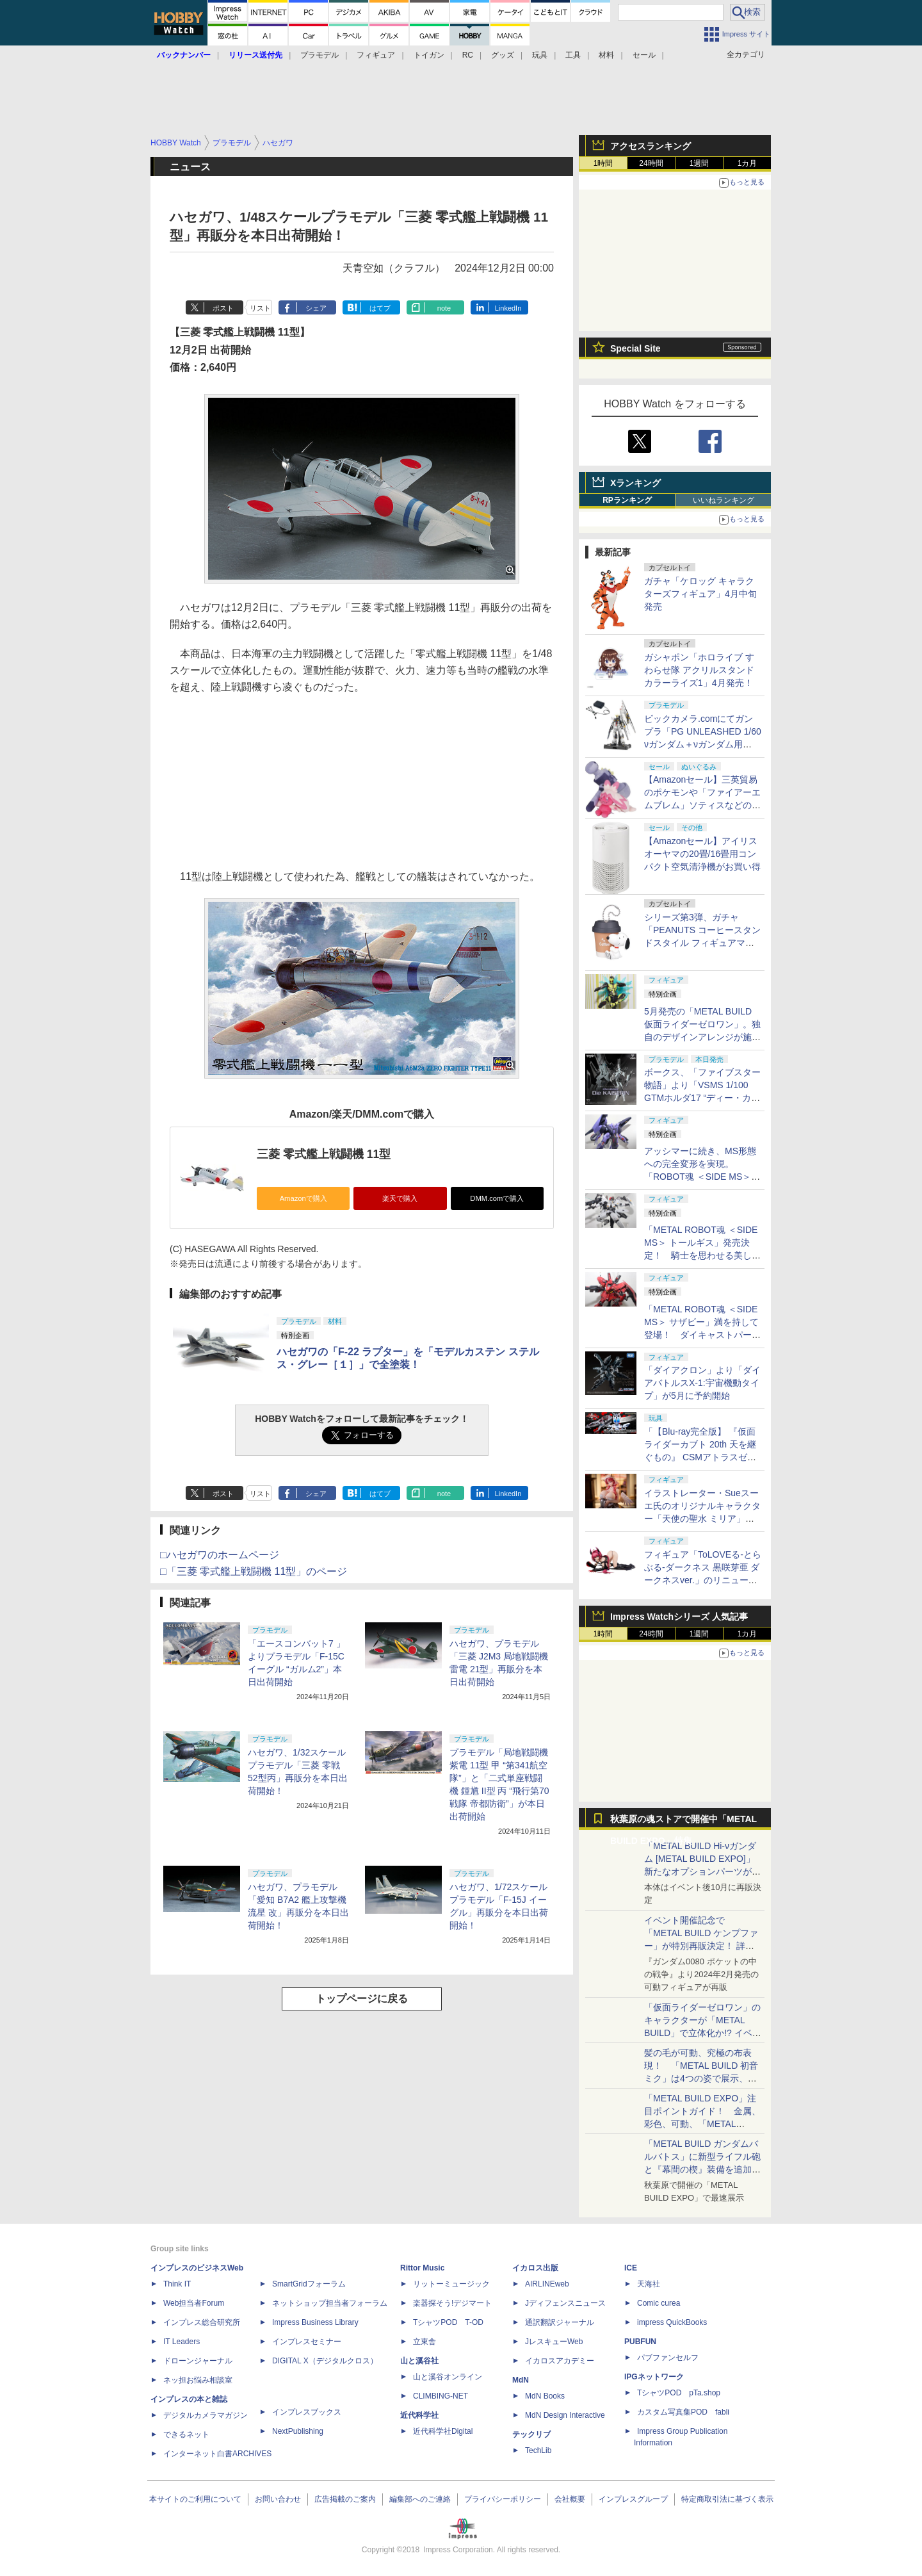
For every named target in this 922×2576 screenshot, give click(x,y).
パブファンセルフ (668, 2357)
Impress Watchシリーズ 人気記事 (679, 1616)
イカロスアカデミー (559, 2360)
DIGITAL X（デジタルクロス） (325, 2360)
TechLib (538, 2450)
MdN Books (545, 2396)
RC (467, 55)
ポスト (223, 308)
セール (644, 55)
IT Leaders (181, 2341)
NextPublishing (297, 2431)
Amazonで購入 (303, 1198)
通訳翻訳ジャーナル (559, 2322)
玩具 (539, 55)
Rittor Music (422, 2267)
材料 (606, 55)
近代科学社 (419, 2415)
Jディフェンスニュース (565, 2303)
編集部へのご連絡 (420, 2499)
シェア (316, 308)
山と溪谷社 (419, 2360)
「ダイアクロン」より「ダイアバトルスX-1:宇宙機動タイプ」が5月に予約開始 (702, 1383)
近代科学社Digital (443, 2431)
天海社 (648, 2283)
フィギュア (376, 55)
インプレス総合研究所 (201, 2322)
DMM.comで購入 (497, 1198)
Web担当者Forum (193, 2303)
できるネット (186, 2434)
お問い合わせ (278, 2499)
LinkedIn (508, 308)
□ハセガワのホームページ (219, 1554)
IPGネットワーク (654, 2376)
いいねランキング (723, 500)
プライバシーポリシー (502, 2499)
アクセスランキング (650, 146)
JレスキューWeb (554, 2341)
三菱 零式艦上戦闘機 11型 (324, 1154)
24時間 (651, 163)
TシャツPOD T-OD (448, 2322)
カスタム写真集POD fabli (683, 2412)
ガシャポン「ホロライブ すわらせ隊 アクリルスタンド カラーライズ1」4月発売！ (699, 670)
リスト (260, 308)
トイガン (429, 55)
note (444, 308)
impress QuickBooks (672, 2322)
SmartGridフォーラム (309, 2283)
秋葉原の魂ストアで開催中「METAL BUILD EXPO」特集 (683, 1822)
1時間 (603, 163)
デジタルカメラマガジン (205, 2415)
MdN (520, 2380)
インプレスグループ (633, 2499)
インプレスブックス (306, 2412)
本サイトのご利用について (195, 2499)
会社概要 (569, 2499)
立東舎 (424, 2341)
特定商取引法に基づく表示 (727, 2499)
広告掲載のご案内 (345, 2499)
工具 (573, 55)
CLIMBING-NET (440, 2396)
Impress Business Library (315, 2322)
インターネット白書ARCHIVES (217, 2453)
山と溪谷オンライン (447, 2376)
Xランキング (635, 483)
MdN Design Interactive (565, 2415)
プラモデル (319, 55)
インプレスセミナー (306, 2341)
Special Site (635, 348)
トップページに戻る (362, 1998)
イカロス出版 (535, 2267)
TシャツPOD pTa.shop (678, 2392)
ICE (630, 2267)
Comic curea (658, 2303)
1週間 (699, 163)
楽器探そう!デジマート (452, 2303)
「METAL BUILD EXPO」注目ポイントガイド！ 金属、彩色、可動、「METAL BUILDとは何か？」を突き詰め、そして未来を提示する (702, 2124)
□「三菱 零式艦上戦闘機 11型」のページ (253, 1571)
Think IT (177, 2283)
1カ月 (747, 163)
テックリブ (531, 2434)
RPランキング (627, 500)
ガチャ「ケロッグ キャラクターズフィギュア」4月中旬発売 (700, 594)
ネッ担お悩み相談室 (197, 2380)
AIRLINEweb (547, 2283)
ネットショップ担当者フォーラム (329, 2303)
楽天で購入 (399, 1198)
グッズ (502, 55)
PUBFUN (640, 2341)
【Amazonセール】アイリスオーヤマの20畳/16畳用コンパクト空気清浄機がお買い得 (702, 854)
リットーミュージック (451, 2283)
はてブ (380, 308)
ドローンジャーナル (197, 2360)
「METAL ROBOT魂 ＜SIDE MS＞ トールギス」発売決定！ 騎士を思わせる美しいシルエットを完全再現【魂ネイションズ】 (702, 1255)
